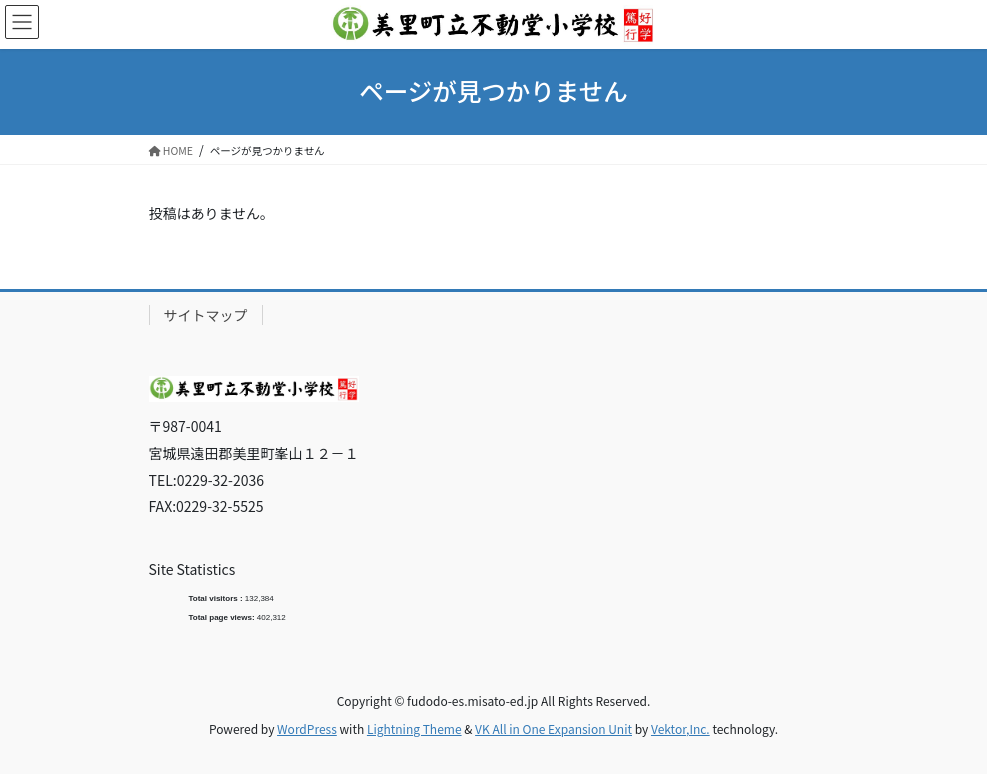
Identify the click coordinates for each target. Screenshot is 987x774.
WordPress (307, 728)
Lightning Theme (414, 728)
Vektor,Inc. (680, 728)
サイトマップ (206, 315)
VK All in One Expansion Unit (553, 728)
